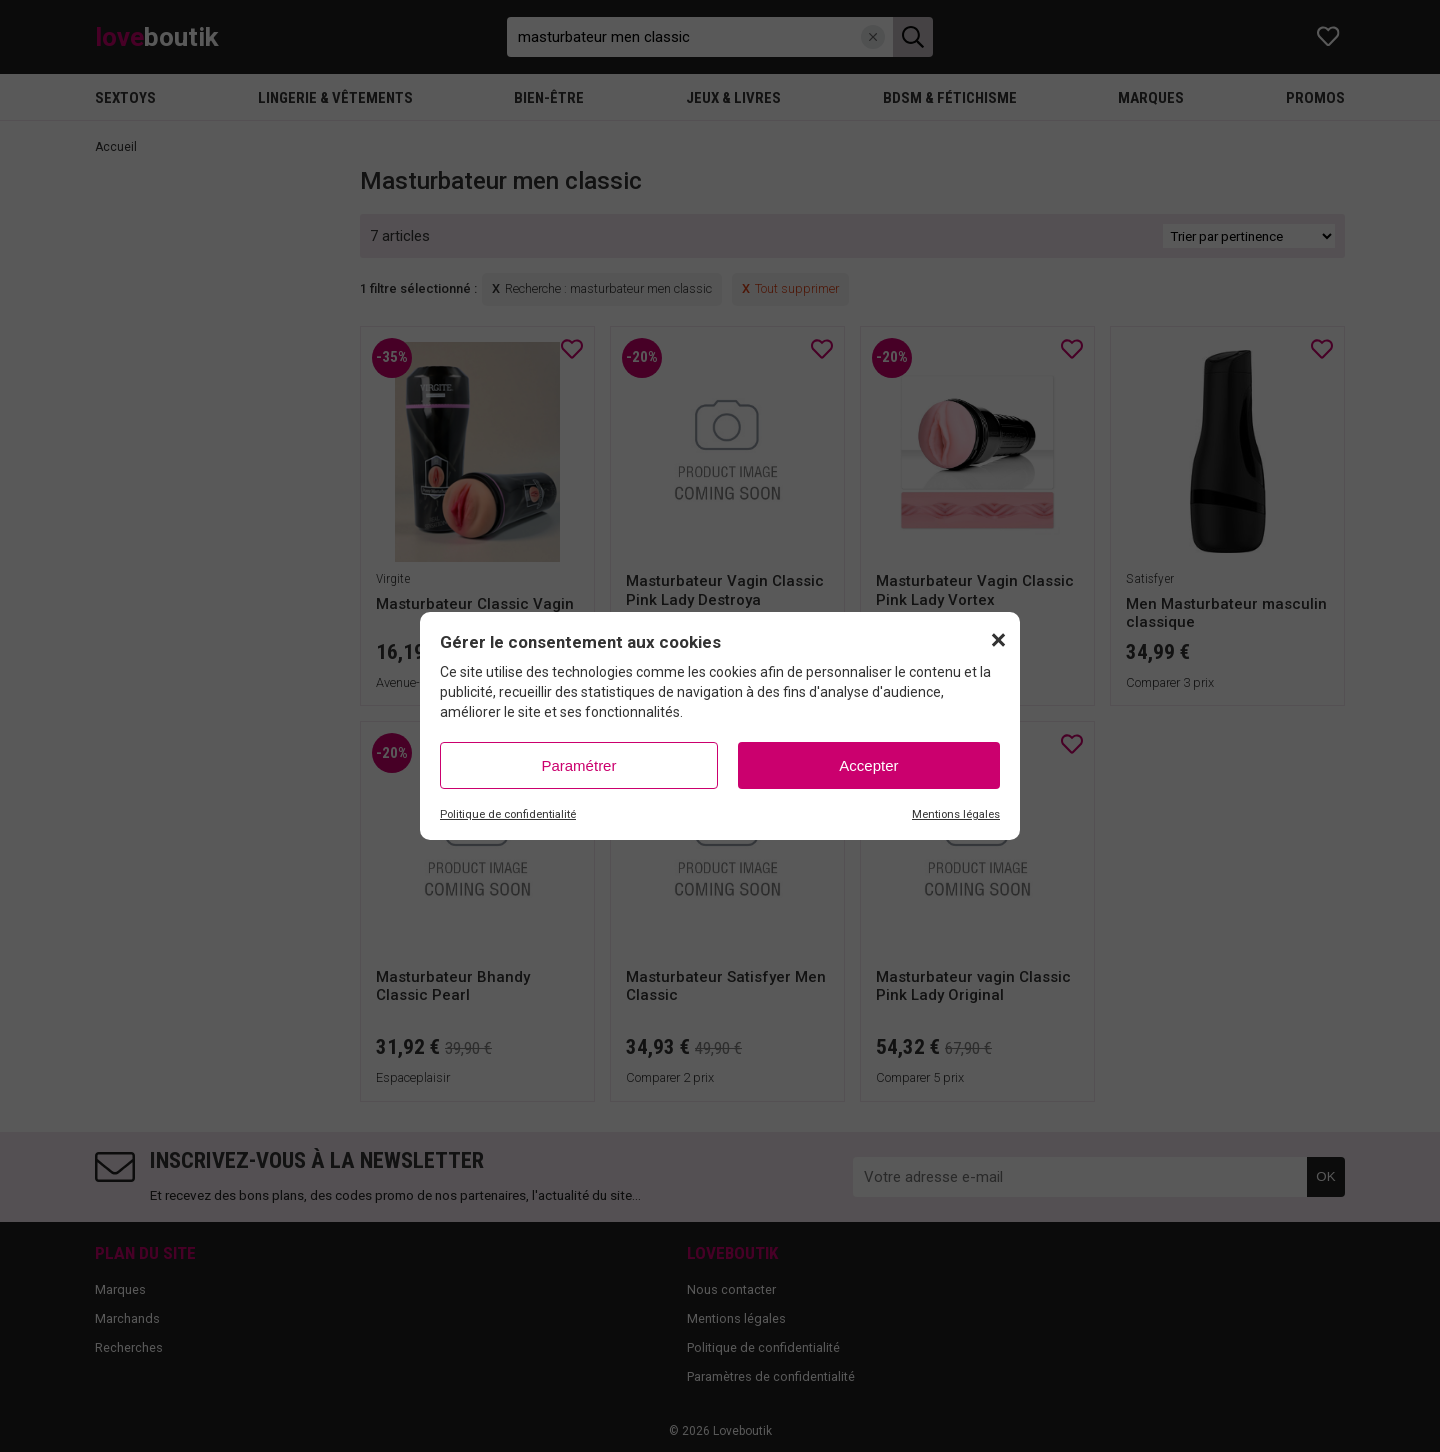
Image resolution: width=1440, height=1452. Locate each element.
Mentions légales (956, 814)
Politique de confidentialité (508, 814)
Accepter (868, 765)
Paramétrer (578, 765)
